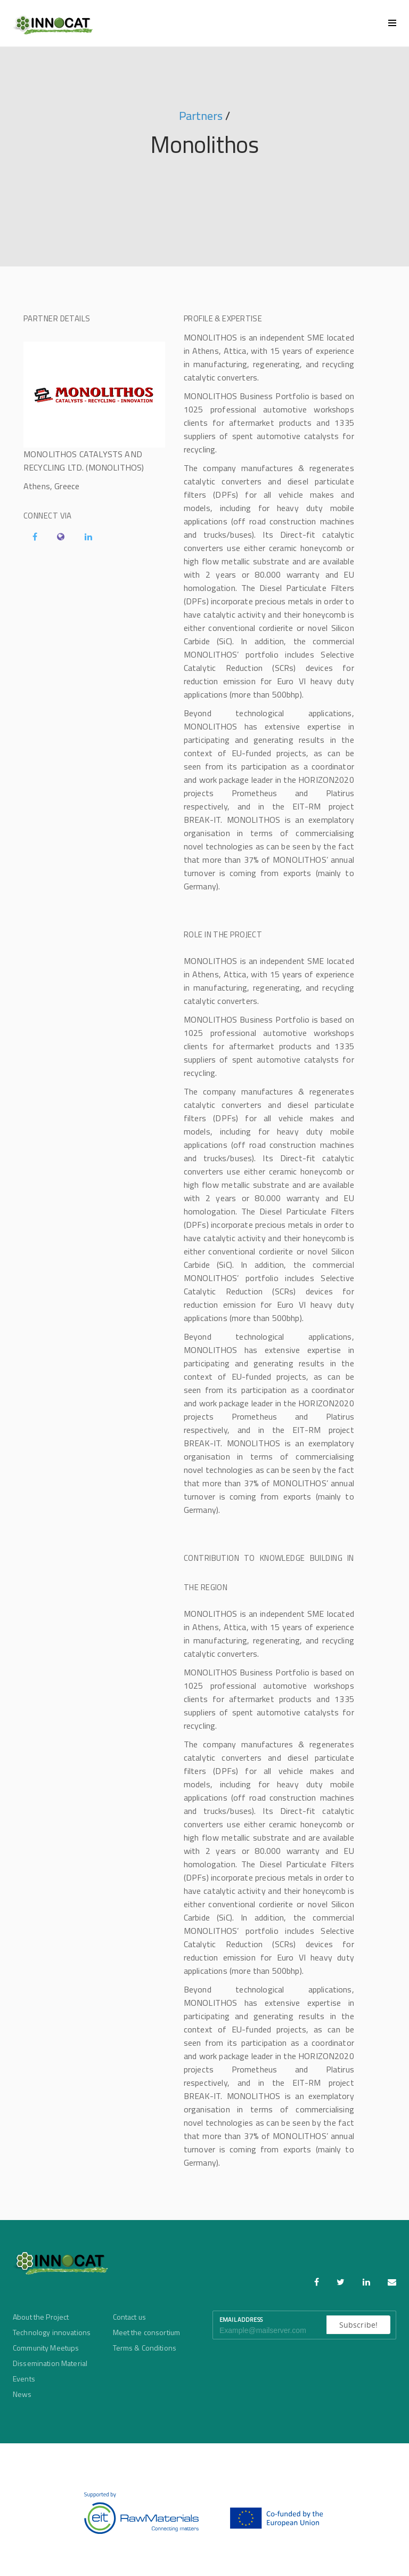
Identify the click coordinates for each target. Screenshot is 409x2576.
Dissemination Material (50, 2363)
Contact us (129, 2316)
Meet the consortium (147, 2332)
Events (24, 2378)
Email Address (241, 2319)
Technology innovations (52, 2332)
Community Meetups (46, 2347)
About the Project (41, 2316)
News (22, 2394)
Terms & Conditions (145, 2347)
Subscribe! (358, 2325)
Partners (200, 116)
